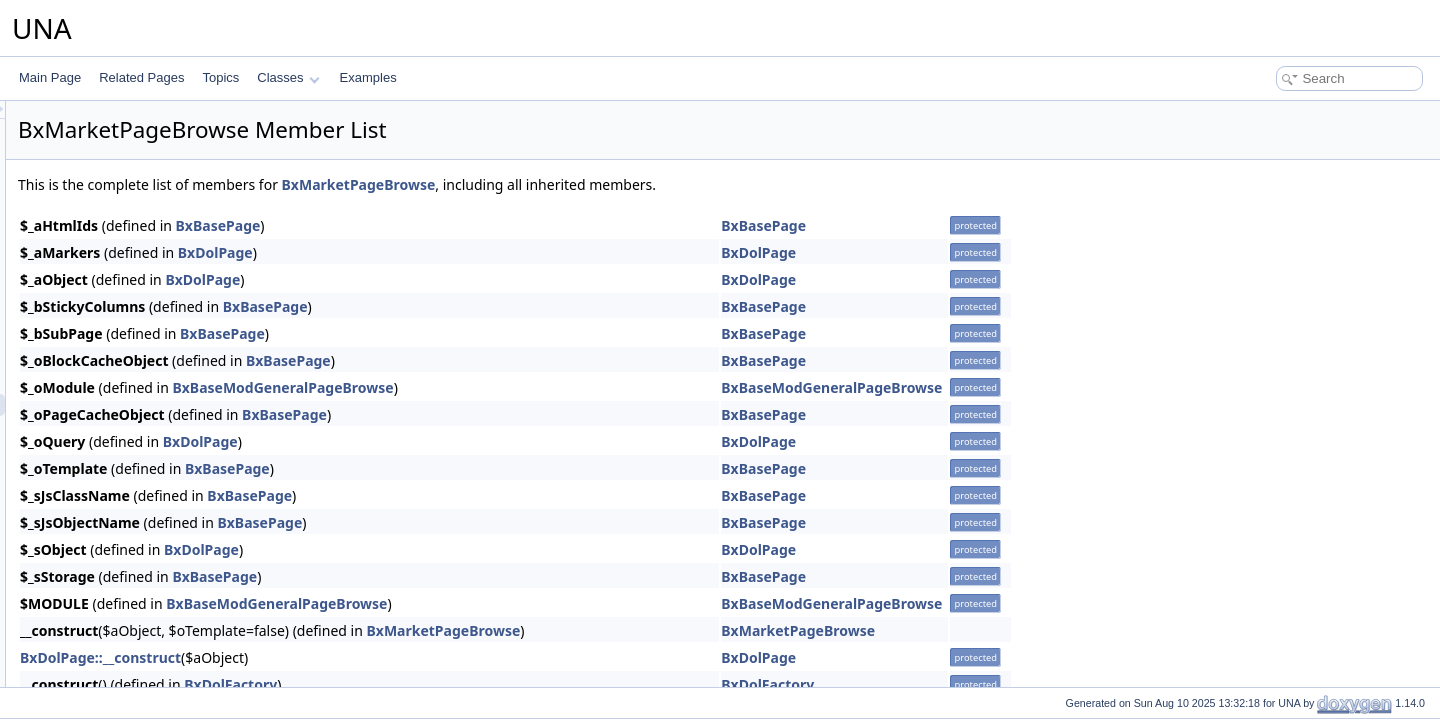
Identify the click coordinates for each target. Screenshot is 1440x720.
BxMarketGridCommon (148, 141)
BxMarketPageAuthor (144, 383)
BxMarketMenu (127, 207)
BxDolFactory (480, 684)
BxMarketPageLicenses (150, 449)
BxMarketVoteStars (138, 625)
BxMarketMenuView (140, 317)
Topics (220, 77)
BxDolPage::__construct (350, 657)
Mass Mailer (103, 669)
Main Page (50, 77)
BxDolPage (465, 252)
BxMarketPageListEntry (149, 471)
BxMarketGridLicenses (147, 163)
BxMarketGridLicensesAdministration (185, 185)
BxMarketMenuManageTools (163, 229)
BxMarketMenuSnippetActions (167, 251)
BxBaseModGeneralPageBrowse (532, 387)
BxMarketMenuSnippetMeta (161, 273)
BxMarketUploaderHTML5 (156, 581)
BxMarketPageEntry (140, 427)
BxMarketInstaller (133, 647)
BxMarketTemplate (136, 559)
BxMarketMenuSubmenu (153, 295)
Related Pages (141, 77)
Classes (288, 77)
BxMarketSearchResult (148, 537)
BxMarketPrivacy (132, 493)
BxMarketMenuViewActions (160, 339)
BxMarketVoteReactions (151, 603)
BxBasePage (468, 225)
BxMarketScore (128, 515)
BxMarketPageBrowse (146, 405)
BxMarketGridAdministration (161, 119)
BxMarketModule (132, 361)
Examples (368, 77)
